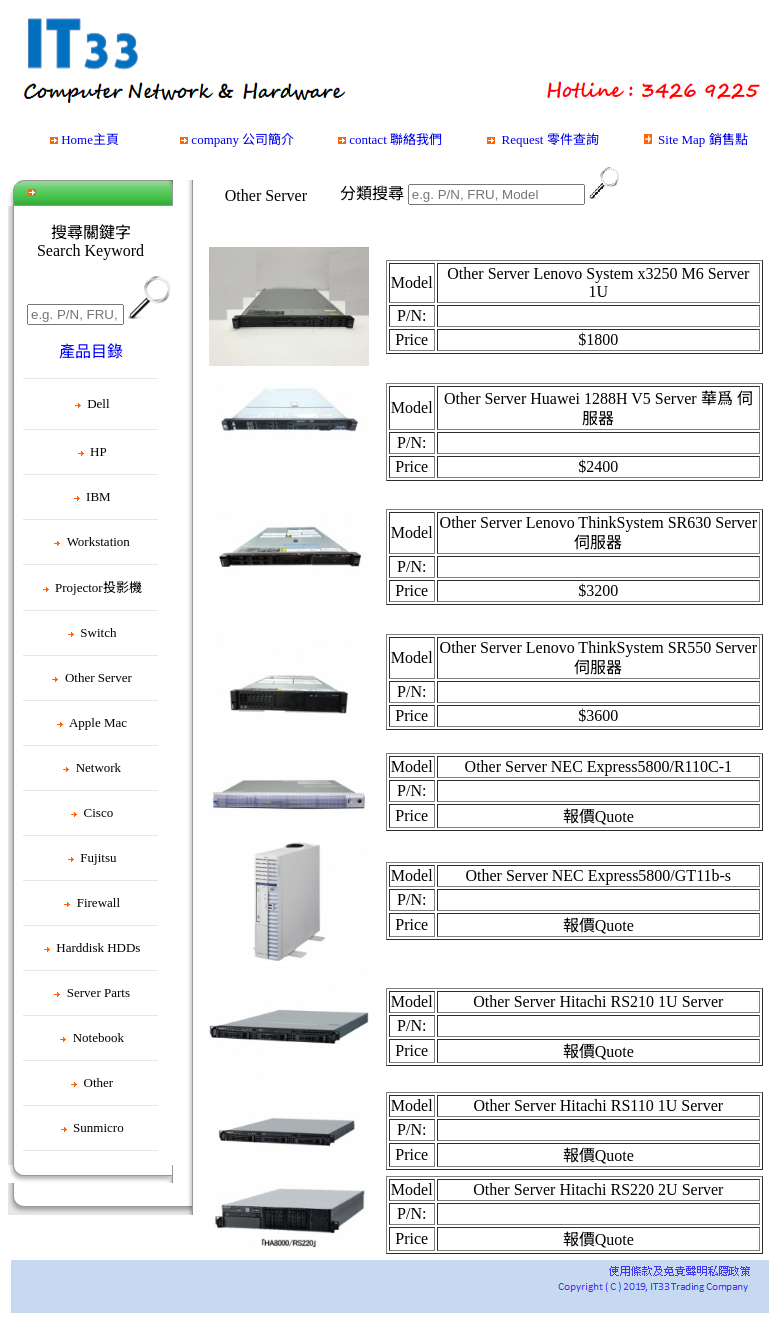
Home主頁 (90, 139)
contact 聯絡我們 (395, 139)
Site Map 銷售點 (703, 139)
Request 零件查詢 (549, 139)
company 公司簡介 (242, 139)
